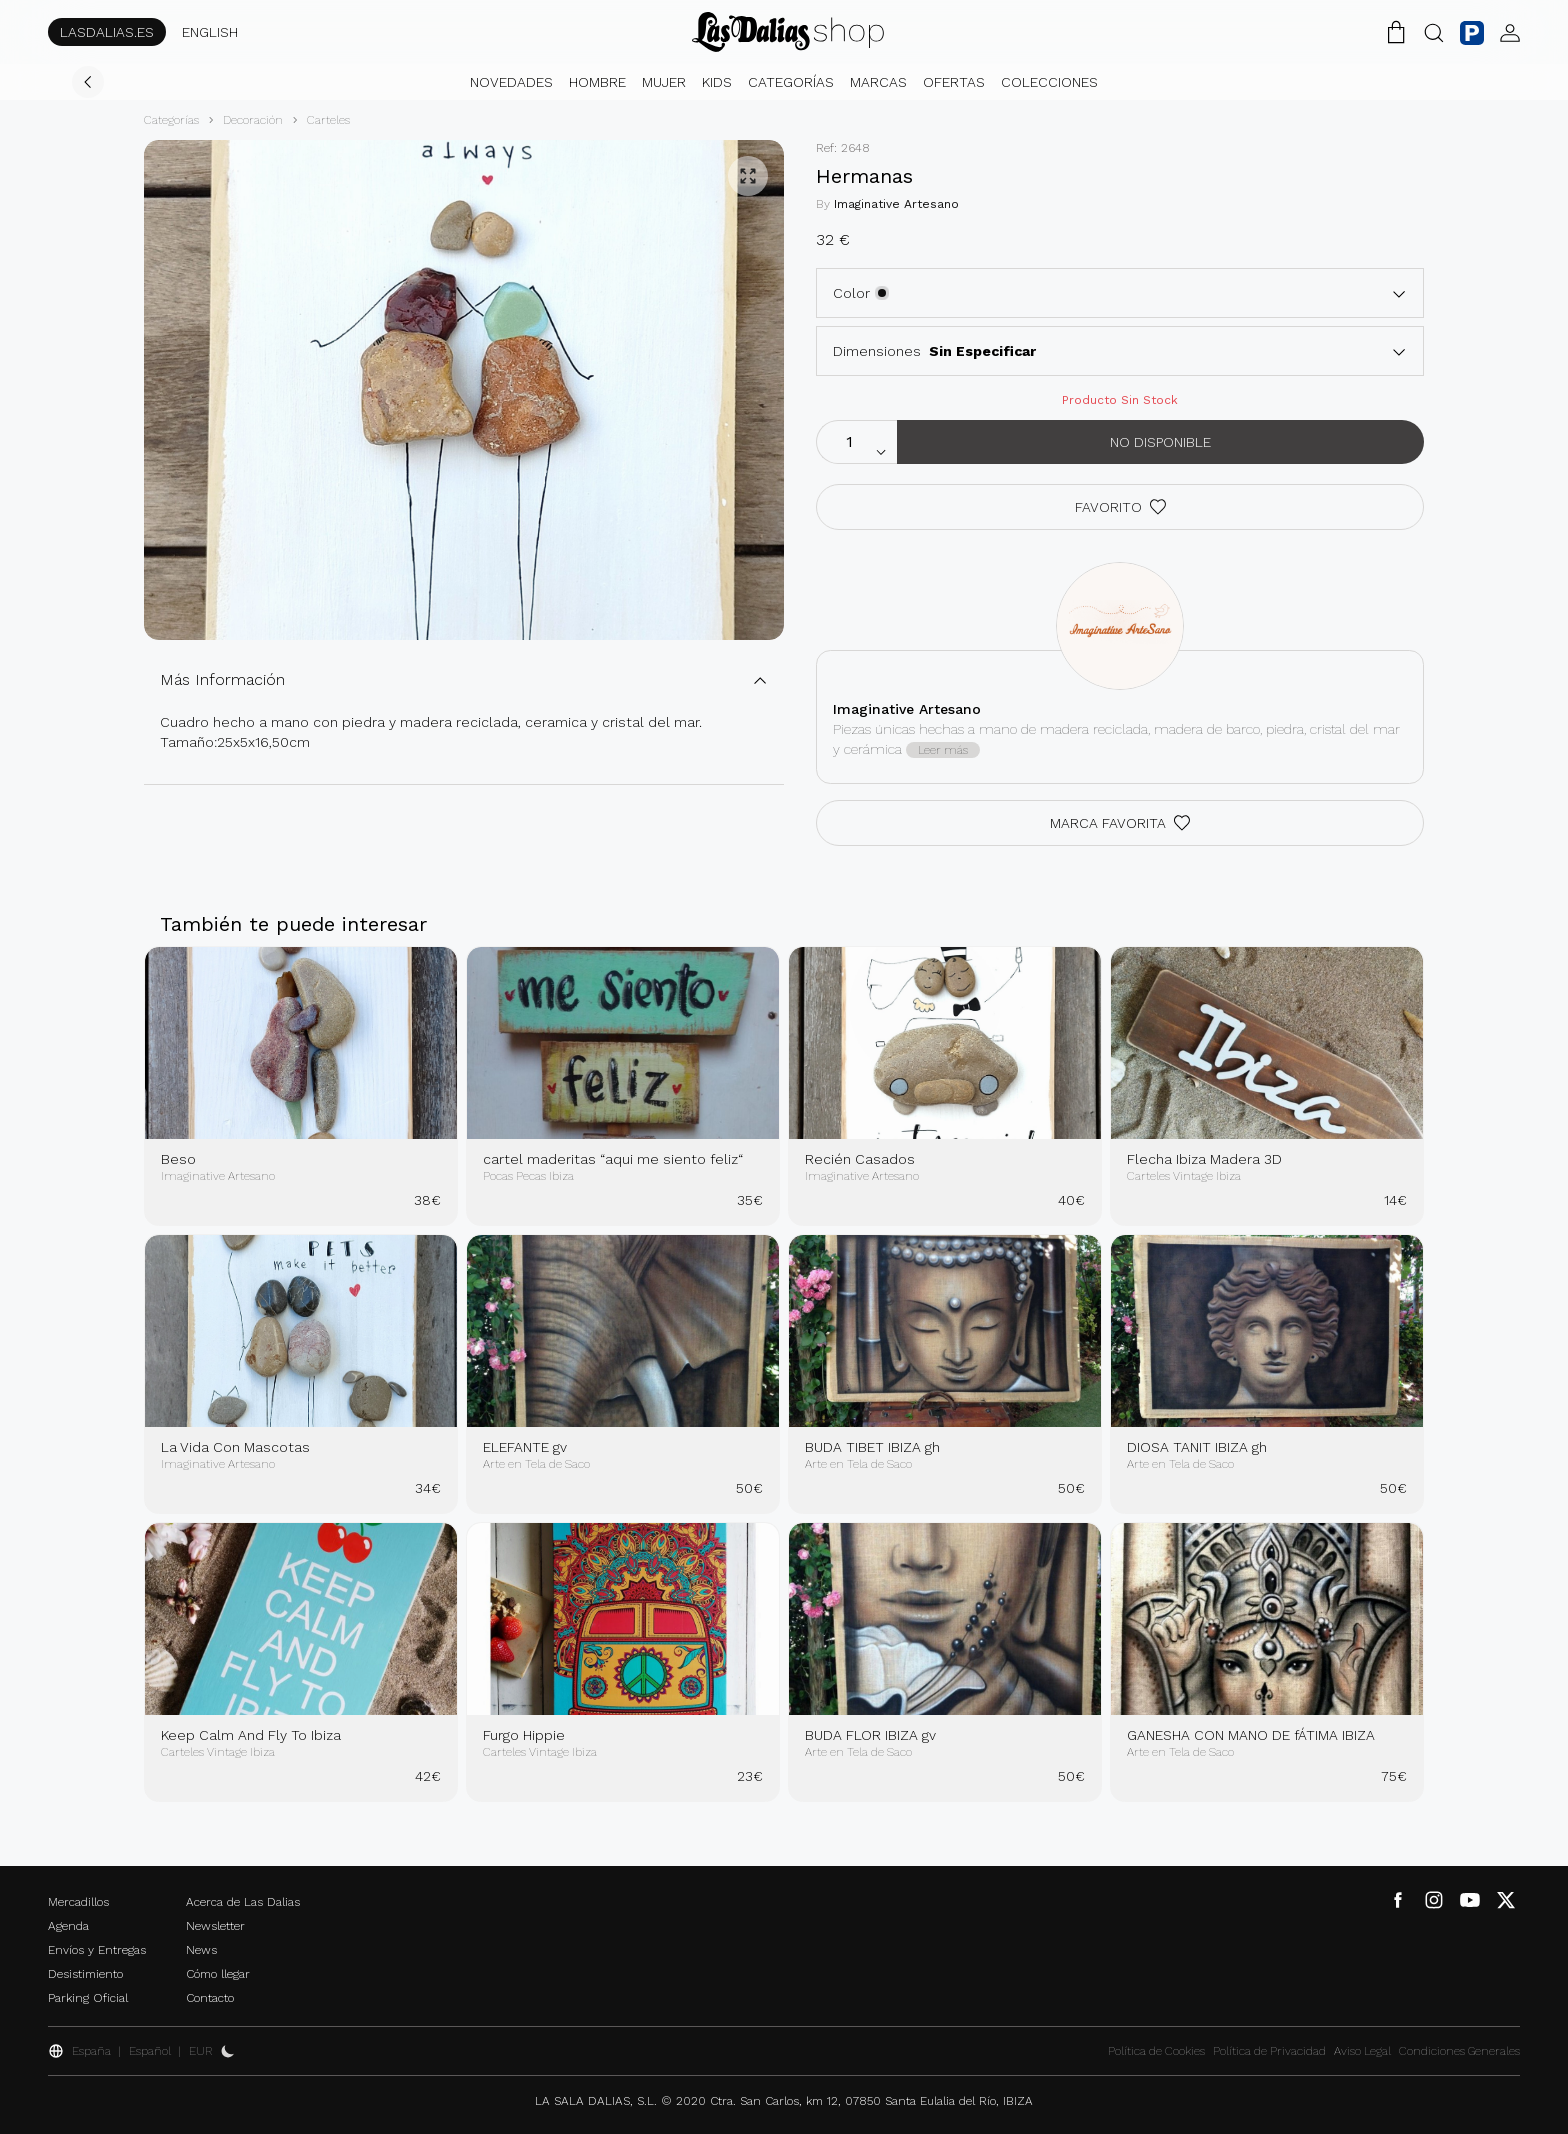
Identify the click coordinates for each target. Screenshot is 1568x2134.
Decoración (253, 120)
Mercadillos (78, 1902)
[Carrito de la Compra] (1396, 32)
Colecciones (1049, 82)
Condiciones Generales (1459, 2051)
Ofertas (954, 82)
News (201, 1950)
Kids (717, 82)
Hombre (597, 82)
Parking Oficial (88, 1998)
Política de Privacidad (1269, 2051)
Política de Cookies (1156, 2051)
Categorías (791, 82)
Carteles (328, 120)
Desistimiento (85, 1974)
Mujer (664, 82)
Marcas (878, 82)
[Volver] (88, 82)
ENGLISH (210, 32)
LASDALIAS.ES (107, 32)
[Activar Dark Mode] (228, 2051)
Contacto (210, 1998)
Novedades (511, 82)
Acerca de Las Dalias (243, 1902)
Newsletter (215, 1926)
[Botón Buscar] (1434, 32)
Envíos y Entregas (97, 1950)
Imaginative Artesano (896, 204)
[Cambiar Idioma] (788, 32)
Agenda (68, 1926)
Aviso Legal (1362, 2051)
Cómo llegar (218, 1974)
